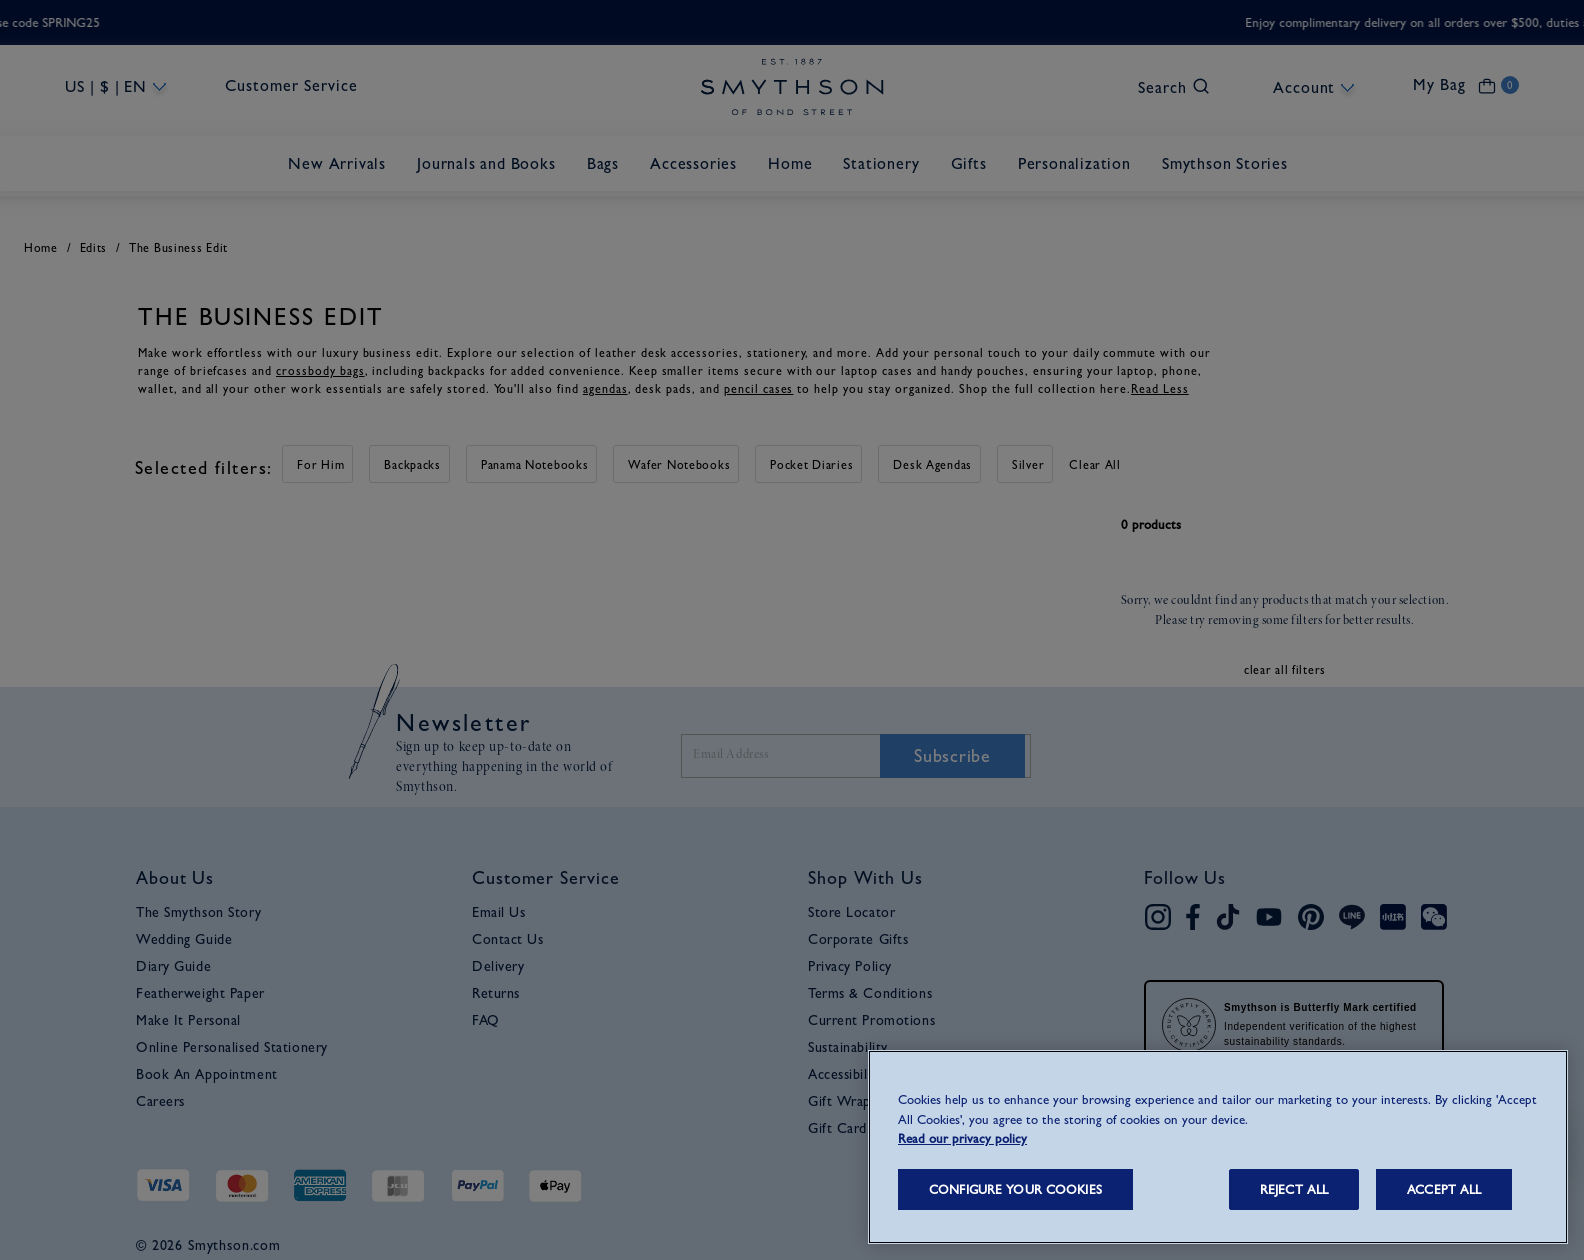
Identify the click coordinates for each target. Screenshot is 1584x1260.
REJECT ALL (1294, 1189)
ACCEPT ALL (1444, 1189)
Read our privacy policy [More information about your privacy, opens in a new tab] (962, 1138)
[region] (1218, 1147)
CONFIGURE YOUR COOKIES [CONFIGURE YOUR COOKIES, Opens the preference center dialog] (1015, 1189)
